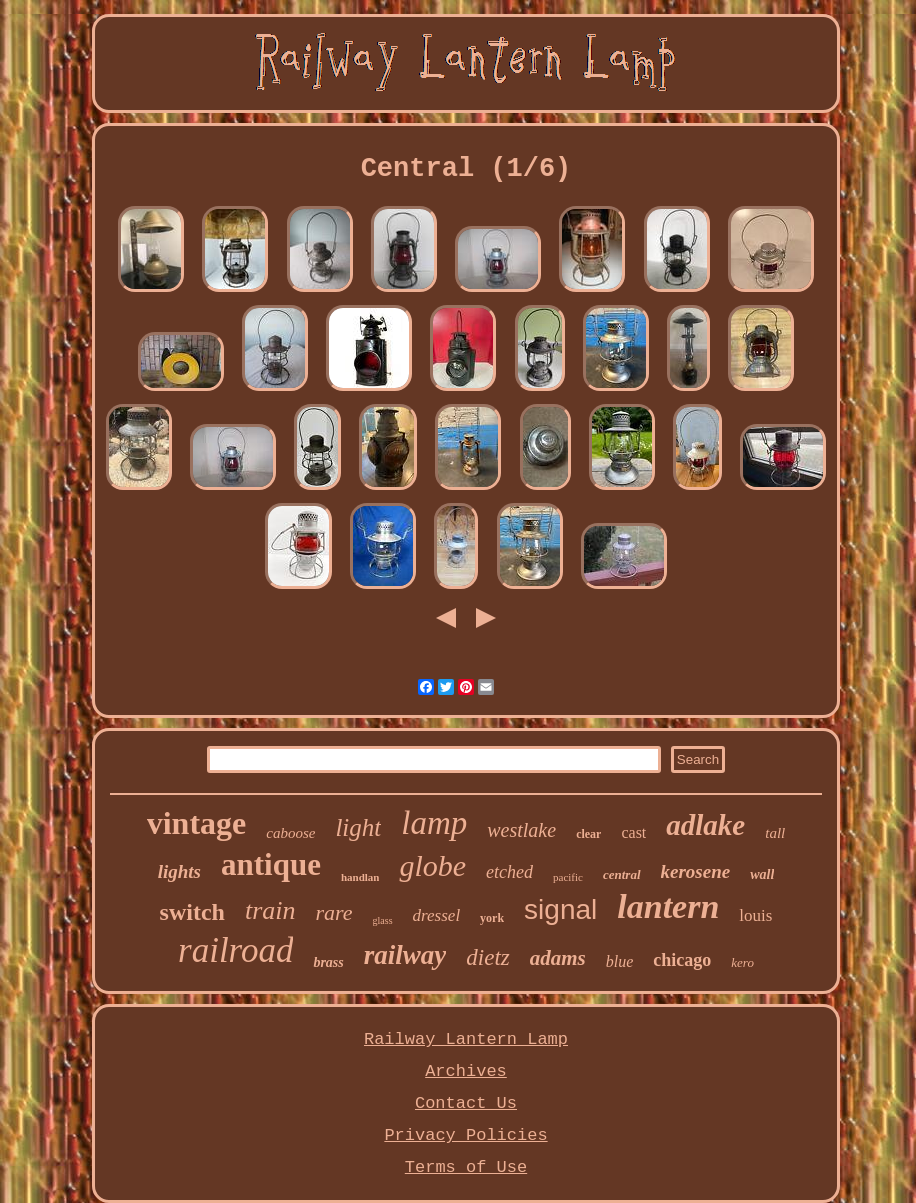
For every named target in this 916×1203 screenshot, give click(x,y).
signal (560, 909)
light (358, 827)
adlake (705, 825)
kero (742, 962)
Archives (466, 1071)
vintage (197, 823)
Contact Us (466, 1103)
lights (179, 871)
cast (633, 832)
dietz (487, 957)
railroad (235, 950)
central (622, 874)
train (270, 910)
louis (755, 915)
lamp (434, 823)
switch (192, 912)
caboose (290, 833)
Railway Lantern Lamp (466, 1039)
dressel (437, 915)
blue (620, 961)
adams (558, 958)
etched (509, 872)
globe (432, 865)
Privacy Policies (465, 1135)
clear (588, 834)
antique (271, 864)
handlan (360, 877)
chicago (682, 960)
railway (405, 955)
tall (775, 833)
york (492, 918)
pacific (568, 877)
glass (383, 920)
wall (762, 874)
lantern (668, 906)
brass (328, 962)
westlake (521, 830)
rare (334, 912)
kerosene (696, 871)
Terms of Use (466, 1167)
